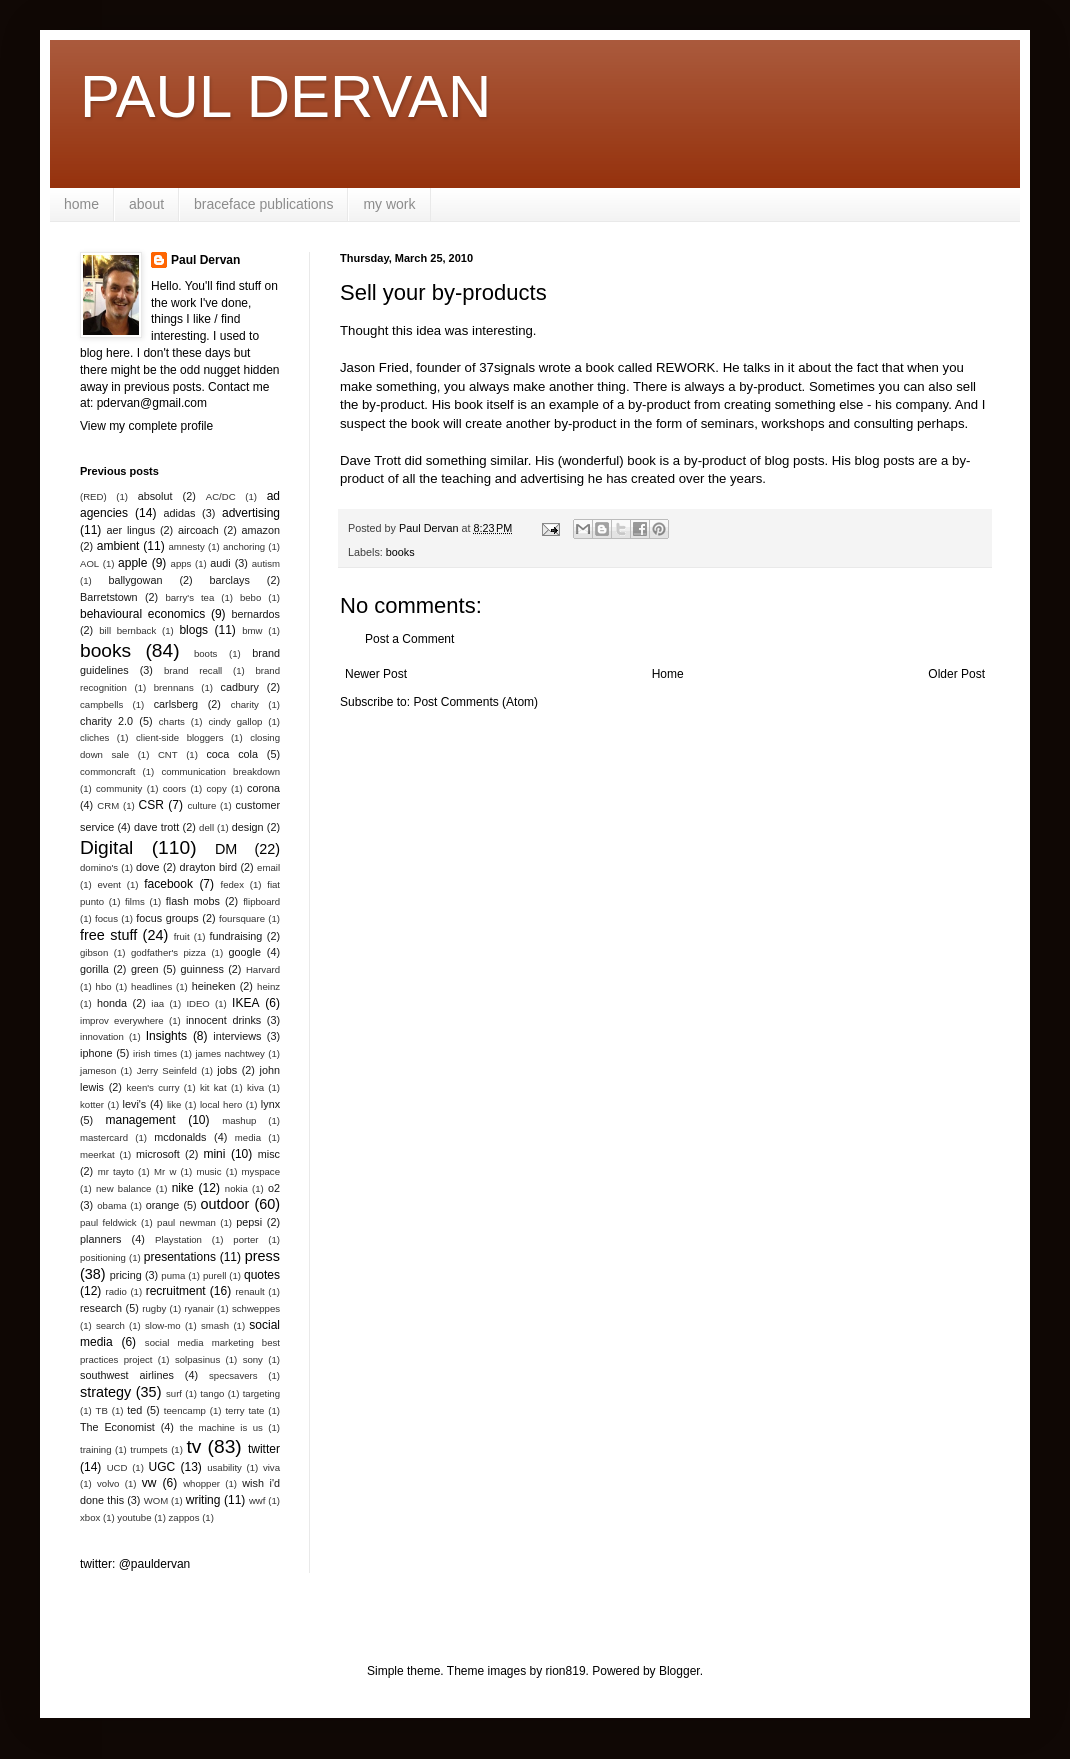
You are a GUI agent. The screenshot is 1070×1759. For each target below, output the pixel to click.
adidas (180, 513)
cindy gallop (235, 721)
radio (116, 1291)
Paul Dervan (205, 260)
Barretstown (109, 597)
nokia (236, 1188)
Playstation (178, 1239)
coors (174, 788)
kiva (255, 1087)
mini (214, 1154)
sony (253, 1359)
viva (271, 1467)
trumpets (148, 1449)
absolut (155, 496)
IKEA (245, 1003)
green (145, 969)
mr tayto (116, 1171)
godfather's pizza (168, 952)
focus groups (167, 918)
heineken (214, 986)
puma (173, 1275)
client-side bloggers (179, 737)
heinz (268, 986)
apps (181, 563)
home (81, 204)
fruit (182, 936)
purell (214, 1275)
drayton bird (208, 867)
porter (245, 1239)
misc (269, 1154)
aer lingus (131, 530)
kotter (92, 1104)
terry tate (244, 1410)
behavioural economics (142, 614)
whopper (201, 1483)
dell (206, 827)
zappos (184, 1517)
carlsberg (176, 704)
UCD (117, 1467)
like (174, 1104)
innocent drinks (223, 1020)
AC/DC (221, 496)
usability (224, 1467)
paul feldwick (108, 1222)
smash (215, 1325)
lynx (270, 1104)
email (268, 867)
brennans (174, 687)
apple (132, 563)
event (109, 884)
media (248, 1137)
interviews (237, 1036)
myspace (261, 1171)
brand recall (193, 670)
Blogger (679, 1671)
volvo (108, 1483)
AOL (89, 563)
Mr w (165, 1171)
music (208, 1171)
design (248, 827)
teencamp (185, 1410)
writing (203, 1500)
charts (172, 721)
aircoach (198, 530)
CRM (108, 805)
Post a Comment (409, 639)
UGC (162, 1467)
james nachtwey (230, 1053)
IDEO (197, 1003)
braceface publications (263, 204)
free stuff (108, 935)
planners (100, 1239)
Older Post (956, 674)
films (135, 901)
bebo (250, 597)
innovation (102, 1036)
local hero (221, 1104)
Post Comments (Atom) (475, 702)
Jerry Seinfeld (167, 1070)
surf (174, 1393)
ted (134, 1410)
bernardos (255, 614)
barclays (230, 580)
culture (201, 805)
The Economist (117, 1427)
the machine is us (221, 1427)
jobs (227, 1070)
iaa (157, 1003)
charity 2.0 (106, 721)
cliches (94, 737)
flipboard (261, 901)
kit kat (213, 1087)
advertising (251, 513)
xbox (90, 1517)
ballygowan (135, 580)
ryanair (199, 1308)
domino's (99, 867)
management (141, 1120)
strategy (105, 1392)
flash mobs (193, 901)
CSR (151, 805)
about (146, 204)
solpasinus (197, 1359)
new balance (123, 1188)
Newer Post (376, 674)
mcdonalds (180, 1137)
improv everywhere (122, 1020)
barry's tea (189, 597)
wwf (257, 1500)
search (110, 1325)
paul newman (186, 1222)
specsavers (233, 1375)
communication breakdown (220, 771)
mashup (239, 1120)
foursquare (242, 918)
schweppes (256, 1308)
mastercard (104, 1137)
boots (205, 653)
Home (668, 674)
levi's (135, 1104)
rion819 (566, 1671)
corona (263, 788)
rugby (154, 1308)
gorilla (94, 969)
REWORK (685, 367)
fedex (231, 884)
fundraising (236, 936)
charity (245, 704)
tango (212, 1393)
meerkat (97, 1154)
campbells (101, 704)
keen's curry (152, 1087)
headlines (151, 986)
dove (147, 867)
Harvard (263, 969)
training (95, 1449)
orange (163, 1205)
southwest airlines (127, 1375)
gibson (94, 952)
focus (106, 918)
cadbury (240, 687)
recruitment (176, 1291)
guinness (202, 969)
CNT (168, 754)
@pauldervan (155, 1564)
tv (193, 1446)
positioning (103, 1257)
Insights (166, 1036)
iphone (96, 1053)
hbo (104, 986)
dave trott (156, 827)
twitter (264, 1449)
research (101, 1308)
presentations (180, 1257)
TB (102, 1410)
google (245, 952)
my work (389, 204)
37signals (507, 367)
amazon (261, 530)
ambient (118, 546)
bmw (252, 630)
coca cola (231, 754)
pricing (126, 1275)
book (641, 460)
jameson (98, 1070)
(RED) (93, 496)
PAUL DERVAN (285, 96)
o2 (274, 1188)
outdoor (225, 1204)
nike (183, 1188)
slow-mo (163, 1325)
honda (112, 1003)
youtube (134, 1517)
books (400, 552)
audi (220, 563)
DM (226, 849)
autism (266, 563)
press (262, 1256)
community (119, 788)
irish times (155, 1053)
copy (216, 788)
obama (111, 1205)
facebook (168, 884)
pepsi (249, 1222)
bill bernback (127, 630)
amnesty (187, 546)
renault (249, 1291)
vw (149, 1483)
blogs (193, 630)
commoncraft (107, 771)
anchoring (244, 546)
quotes (262, 1275)
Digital (106, 847)
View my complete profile (146, 426)
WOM (156, 1500)
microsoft (158, 1154)
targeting (261, 1393)
